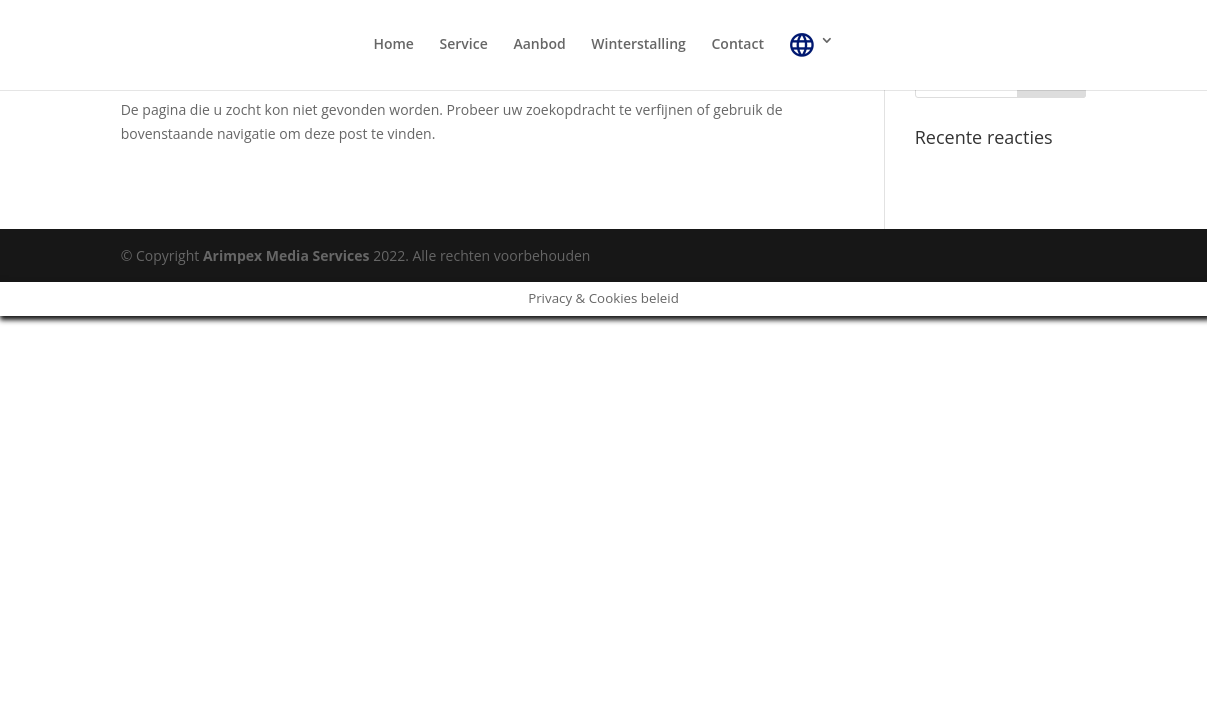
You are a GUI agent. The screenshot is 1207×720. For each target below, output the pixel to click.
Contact (737, 45)
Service (464, 45)
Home (393, 45)
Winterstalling (638, 45)
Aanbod (539, 45)
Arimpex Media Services (286, 255)
